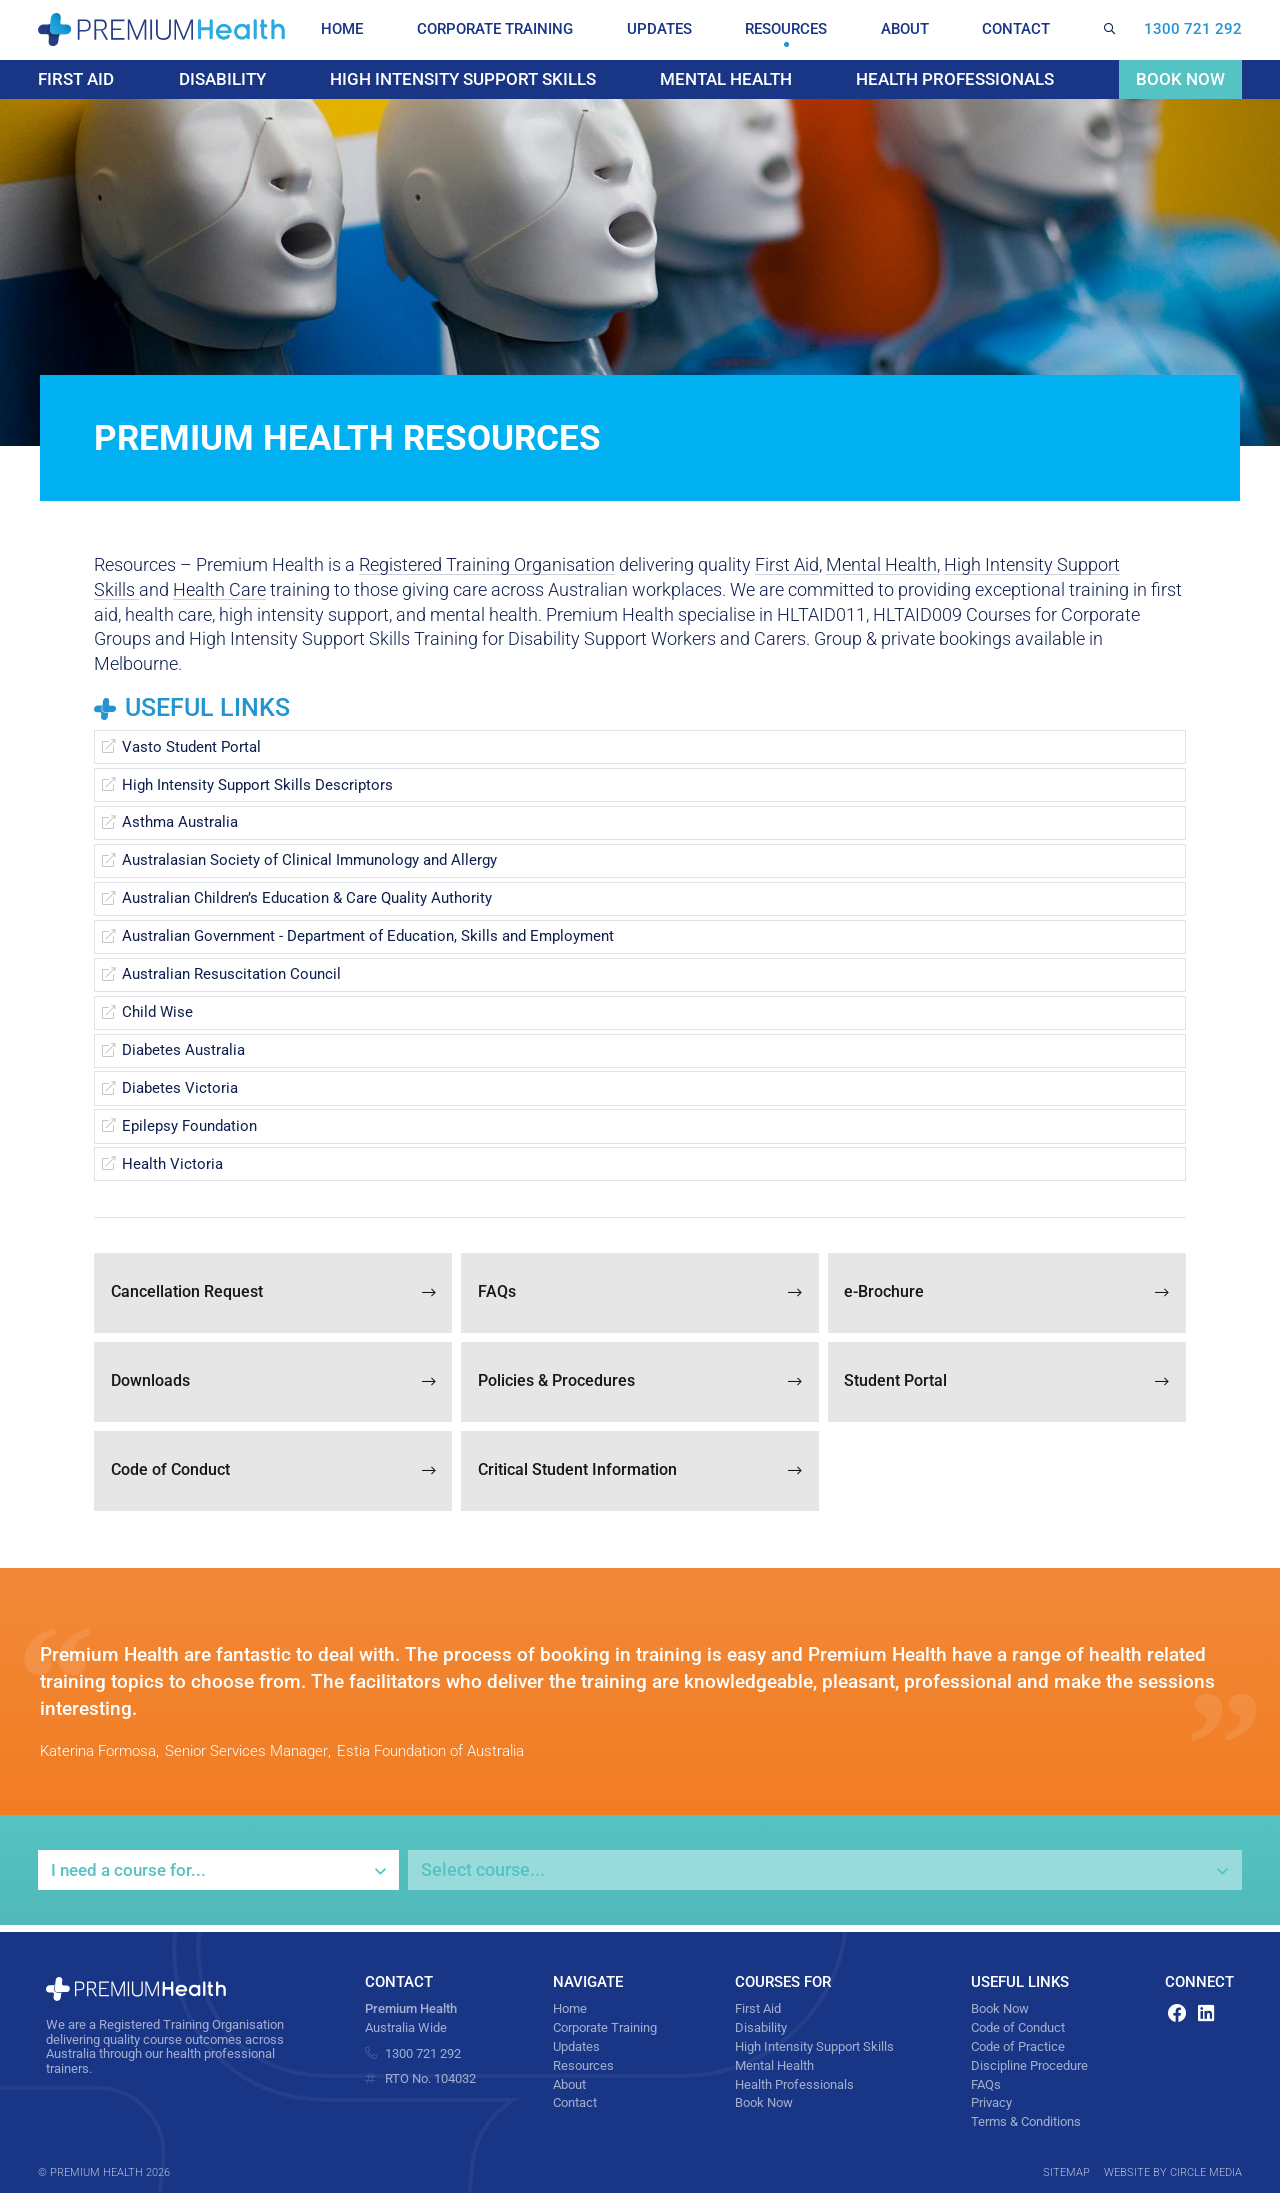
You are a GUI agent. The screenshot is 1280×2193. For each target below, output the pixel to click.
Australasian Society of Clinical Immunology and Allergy (309, 863)
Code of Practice (1018, 2046)
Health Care (219, 593)
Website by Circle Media (1173, 2172)
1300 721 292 (1193, 30)
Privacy (991, 2102)
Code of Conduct (273, 1475)
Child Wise (157, 1015)
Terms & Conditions (1026, 2121)
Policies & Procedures (640, 1385)
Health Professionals (956, 79)
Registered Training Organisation (487, 568)
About (913, 29)
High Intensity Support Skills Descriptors (257, 787)
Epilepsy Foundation (189, 1128)
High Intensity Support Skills (460, 79)
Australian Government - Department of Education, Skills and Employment (368, 939)
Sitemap (1066, 2172)
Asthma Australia (180, 825)
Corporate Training (506, 29)
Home (353, 29)
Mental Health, (883, 568)
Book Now (1178, 79)
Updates (671, 29)
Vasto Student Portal (191, 749)
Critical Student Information (640, 1475)
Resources (796, 29)
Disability (219, 79)
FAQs (640, 1295)
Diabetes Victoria (180, 1090)
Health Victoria (172, 1166)
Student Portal (1007, 1385)
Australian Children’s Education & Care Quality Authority (307, 901)
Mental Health (726, 79)
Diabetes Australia (183, 1053)
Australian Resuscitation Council (231, 977)
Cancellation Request (273, 1295)
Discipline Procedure (1029, 2065)
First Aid (78, 79)
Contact (1021, 29)
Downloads (273, 1385)
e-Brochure (1007, 1295)
